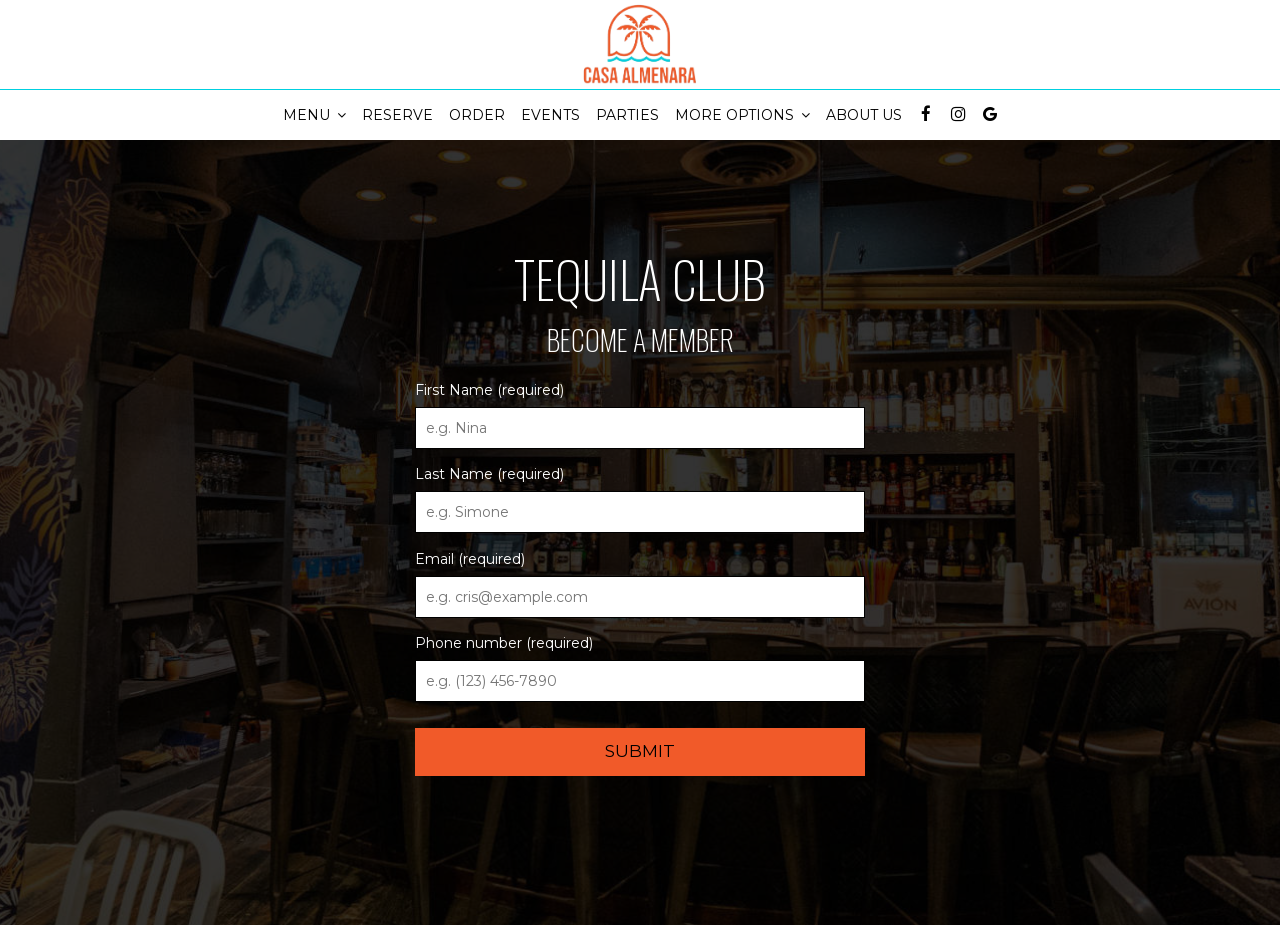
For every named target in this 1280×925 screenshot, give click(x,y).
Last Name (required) (489, 474)
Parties (627, 115)
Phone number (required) (504, 643)
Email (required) (470, 559)
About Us (864, 115)
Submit (640, 751)
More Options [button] (742, 115)
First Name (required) (489, 390)
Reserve (397, 115)
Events (550, 115)
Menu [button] (314, 115)
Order (477, 115)
